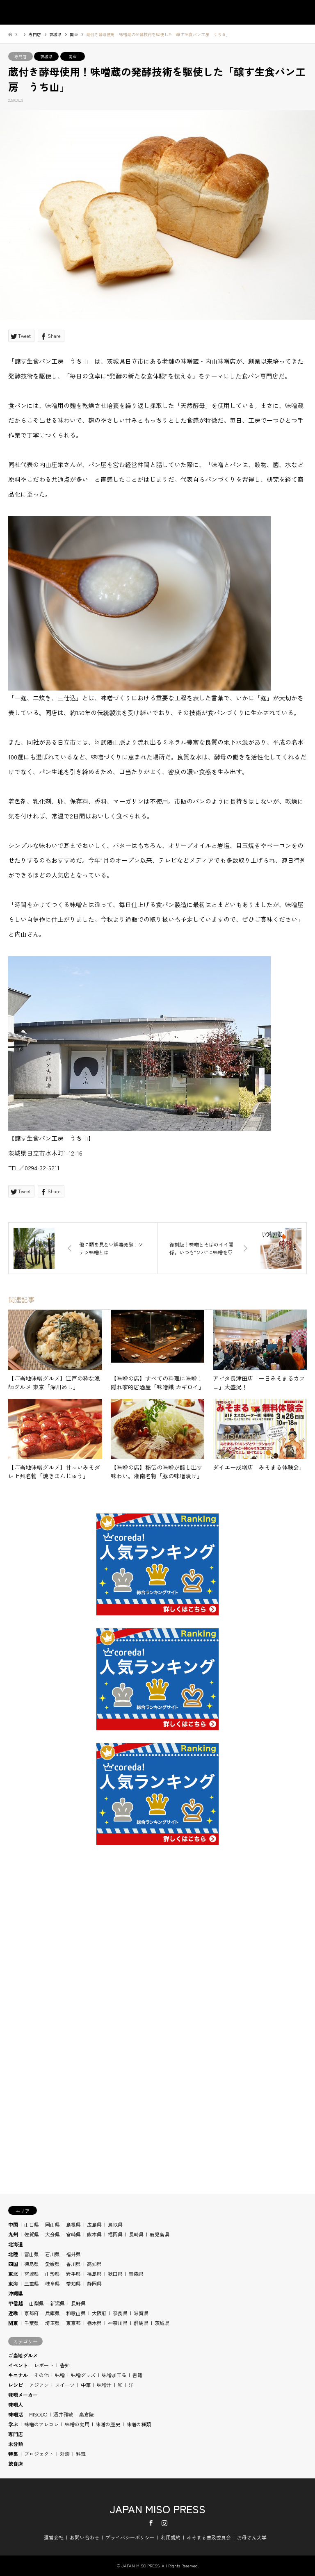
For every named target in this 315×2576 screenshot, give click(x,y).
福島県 (94, 2273)
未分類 (15, 2443)
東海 (13, 2283)
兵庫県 (52, 2312)
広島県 (94, 2224)
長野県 (78, 2303)
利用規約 (170, 2537)
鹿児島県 (159, 2234)
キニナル (18, 2374)
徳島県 (31, 2263)
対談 (65, 2453)
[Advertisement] (157, 1963)
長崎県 (136, 2234)
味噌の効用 (77, 2424)
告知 (65, 2365)
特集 (13, 2453)
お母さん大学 (252, 2537)
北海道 (15, 2244)
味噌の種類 (138, 2424)
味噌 (60, 2374)
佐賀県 (31, 2234)
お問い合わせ (84, 2537)
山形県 (52, 2273)
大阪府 (99, 2312)
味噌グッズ (83, 2374)
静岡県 (94, 2283)
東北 (13, 2273)
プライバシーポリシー (130, 2537)
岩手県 (73, 2273)
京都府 (31, 2312)
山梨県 (36, 2303)
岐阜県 (52, 2283)
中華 (86, 2384)
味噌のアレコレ (41, 2424)
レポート (44, 2365)
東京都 (73, 2322)
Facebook (151, 2523)
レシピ (15, 2384)
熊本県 (94, 2234)
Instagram (164, 2523)
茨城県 (46, 56)
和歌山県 (76, 2312)
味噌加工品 (114, 2374)
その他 (41, 2374)
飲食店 (15, 2463)
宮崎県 (73, 2234)
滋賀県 (141, 2312)
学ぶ (13, 2424)
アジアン (39, 2384)
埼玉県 (52, 2322)
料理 (81, 2453)
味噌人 (15, 2404)
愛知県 (73, 2283)
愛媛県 (52, 2263)
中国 (13, 2224)
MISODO (38, 2414)
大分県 (52, 2234)
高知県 (94, 2263)
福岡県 (115, 2234)
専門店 (20, 56)
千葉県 (31, 2322)
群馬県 (141, 2322)
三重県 (31, 2283)
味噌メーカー (23, 2394)
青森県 (136, 2273)
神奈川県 (118, 2322)
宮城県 (31, 2273)
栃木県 (94, 2322)
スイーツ (65, 2384)
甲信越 (15, 2303)
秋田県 (115, 2273)
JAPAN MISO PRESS (157, 2508)
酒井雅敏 (63, 2414)
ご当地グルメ (23, 2355)
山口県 (31, 2224)
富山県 (31, 2253)
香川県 (73, 2263)
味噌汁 (104, 2384)
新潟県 (57, 2303)
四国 (13, 2263)
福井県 (73, 2253)
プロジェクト (39, 2453)
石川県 (52, 2253)
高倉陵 (86, 2414)
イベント (18, 2365)
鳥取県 (115, 2224)
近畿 (13, 2312)
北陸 (13, 2253)
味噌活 (15, 2414)
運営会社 (54, 2537)
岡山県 (52, 2224)
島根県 (73, 2224)
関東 (72, 56)
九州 (13, 2234)
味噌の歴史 (108, 2424)
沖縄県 (15, 2293)
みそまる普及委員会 (209, 2537)
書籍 (137, 2374)
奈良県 (120, 2312)
